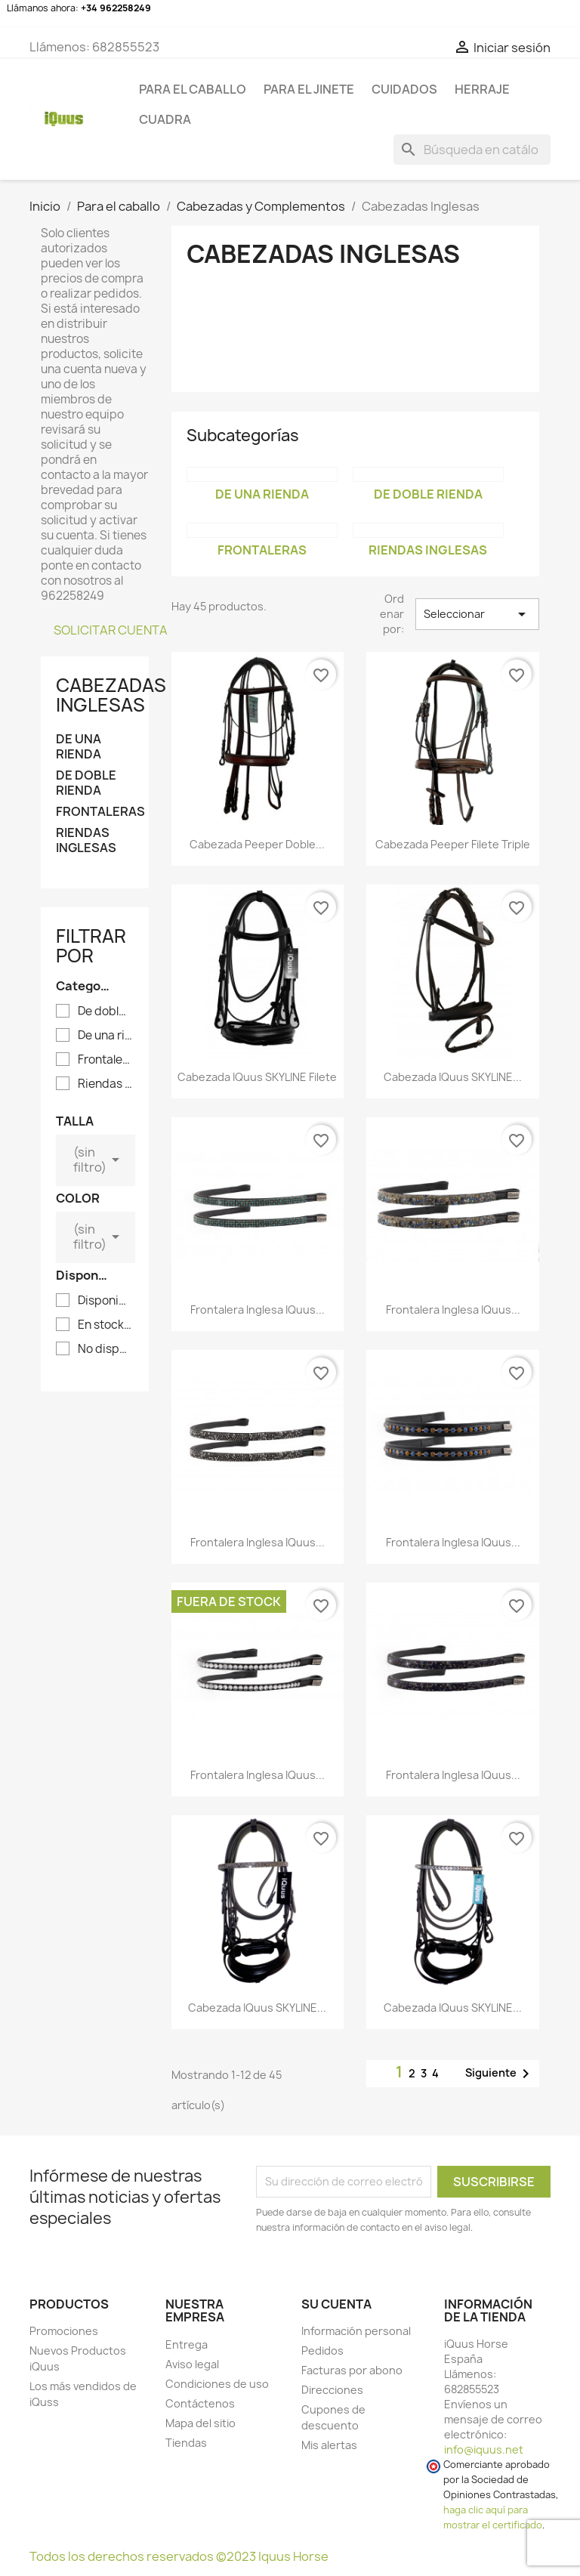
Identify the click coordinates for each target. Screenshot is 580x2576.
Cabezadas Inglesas (111, 695)
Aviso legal (192, 2364)
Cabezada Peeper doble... (257, 844)
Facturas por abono (352, 2370)
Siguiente (500, 2074)
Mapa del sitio (200, 2423)
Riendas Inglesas (86, 840)
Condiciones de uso (217, 2384)
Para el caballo (192, 89)
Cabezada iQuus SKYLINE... (453, 1077)
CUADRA (165, 119)
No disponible (105, 1349)
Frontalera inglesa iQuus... (257, 1309)
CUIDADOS (404, 89)
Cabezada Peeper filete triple (452, 844)
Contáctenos (200, 2403)
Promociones (63, 2331)
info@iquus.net (483, 2449)
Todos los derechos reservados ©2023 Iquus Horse (179, 2556)
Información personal (356, 2331)
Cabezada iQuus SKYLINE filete (257, 1077)
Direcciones (332, 2390)
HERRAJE (482, 89)
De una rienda (78, 746)
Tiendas (186, 2442)
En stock (105, 1325)
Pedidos (322, 2350)
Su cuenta (336, 2304)
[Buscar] (472, 149)
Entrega (186, 2344)
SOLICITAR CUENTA (111, 630)
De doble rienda (86, 783)
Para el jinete (309, 89)
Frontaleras (95, 812)
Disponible (105, 1300)
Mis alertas (329, 2445)
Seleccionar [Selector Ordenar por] (477, 614)
